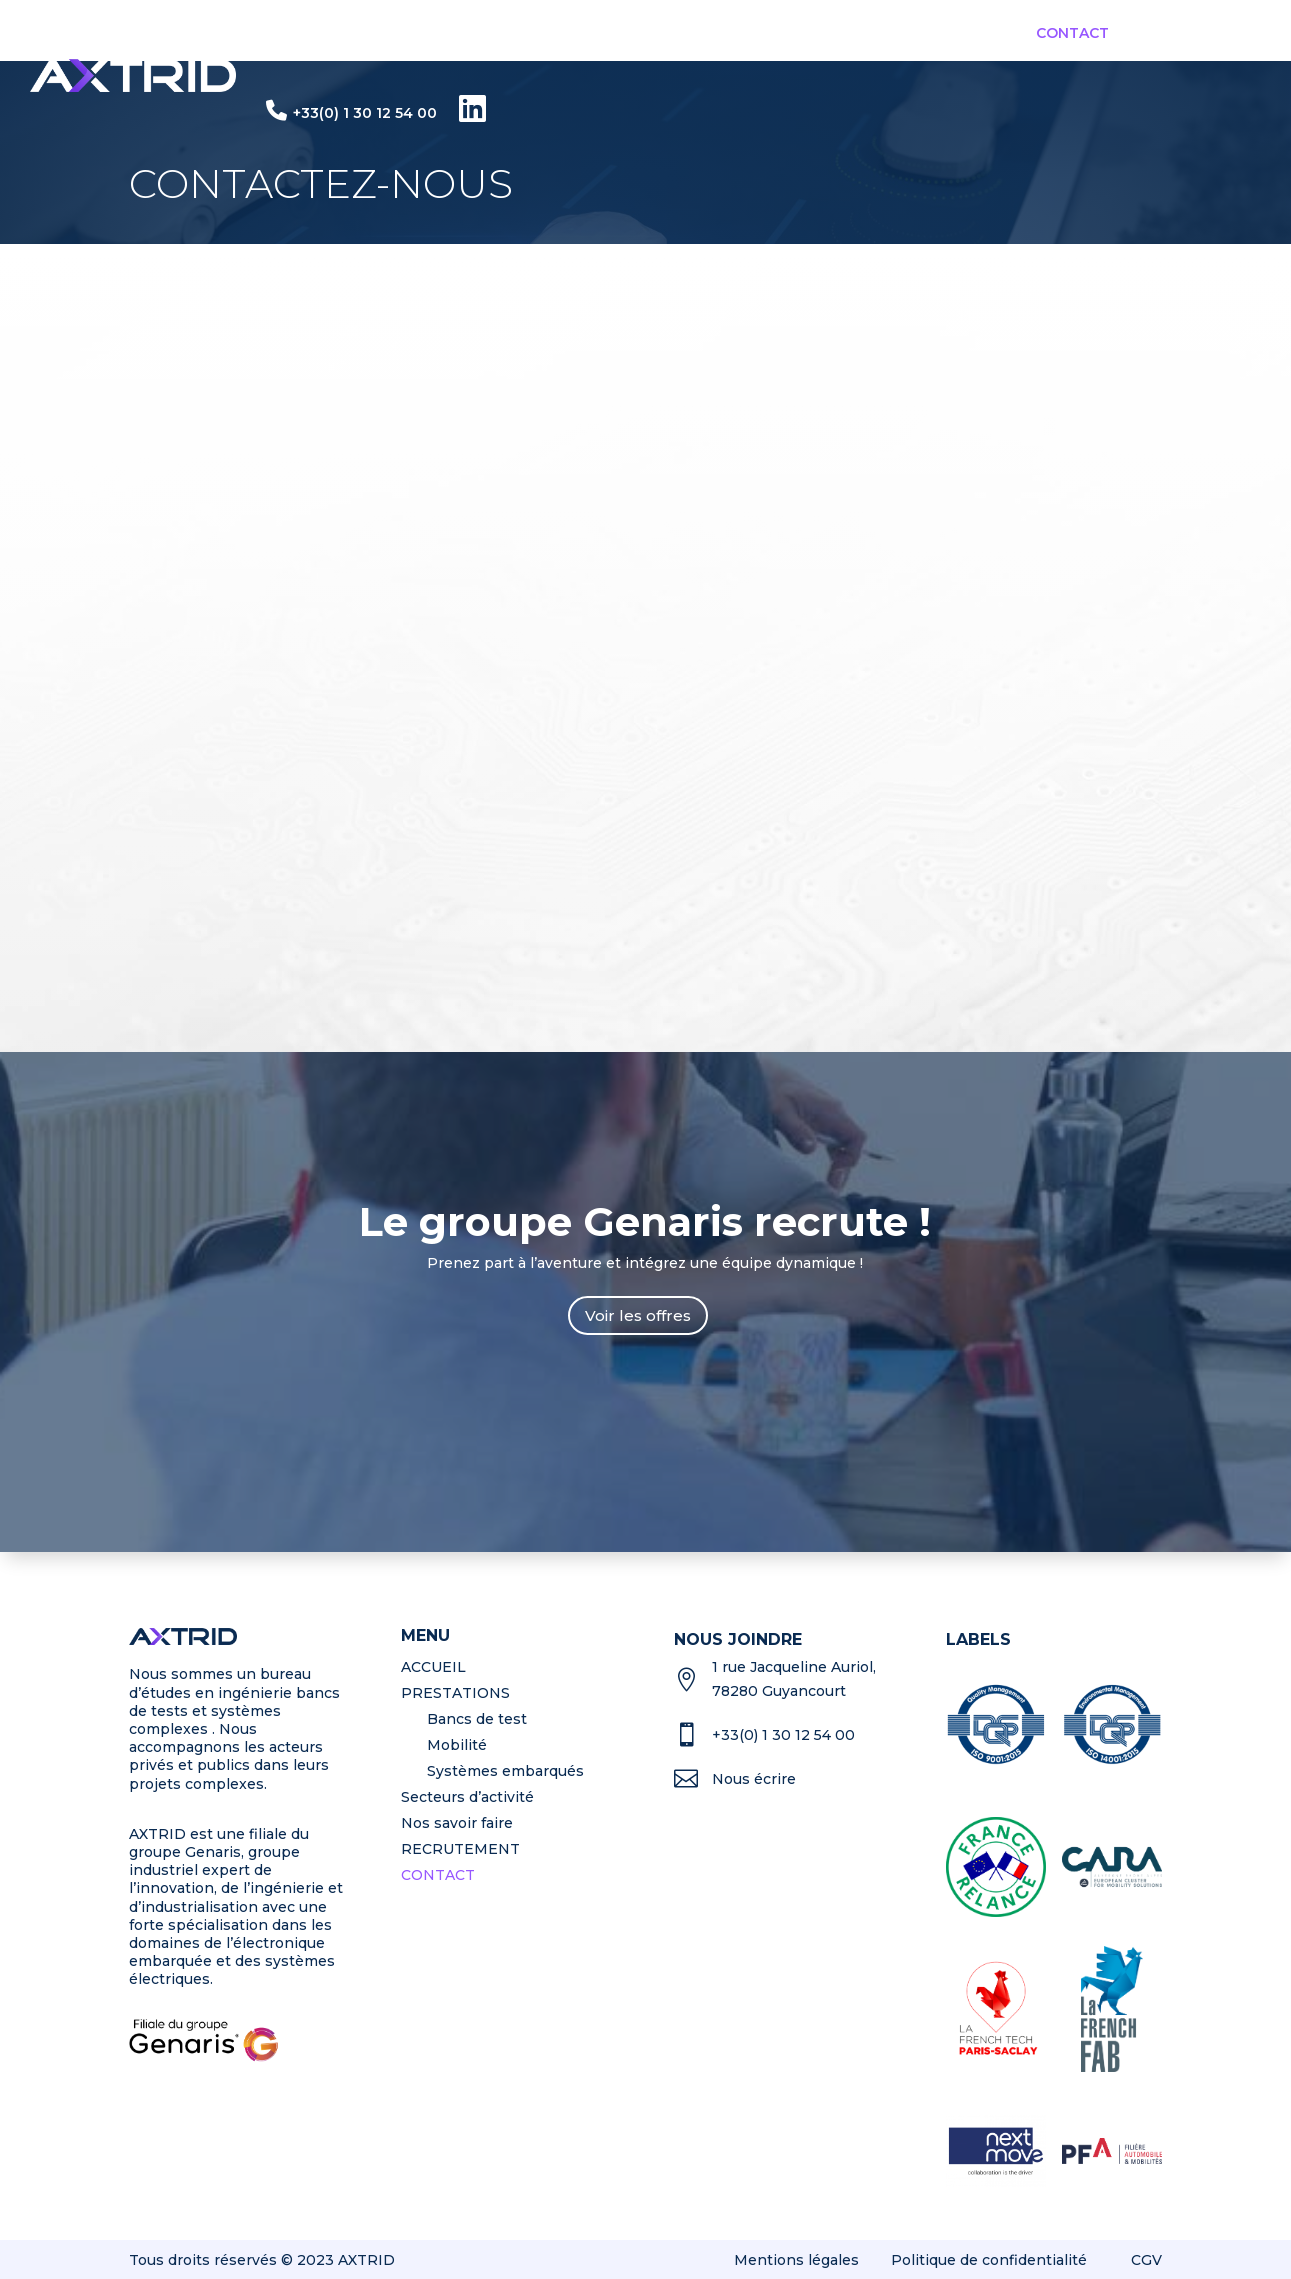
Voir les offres (638, 1315)
